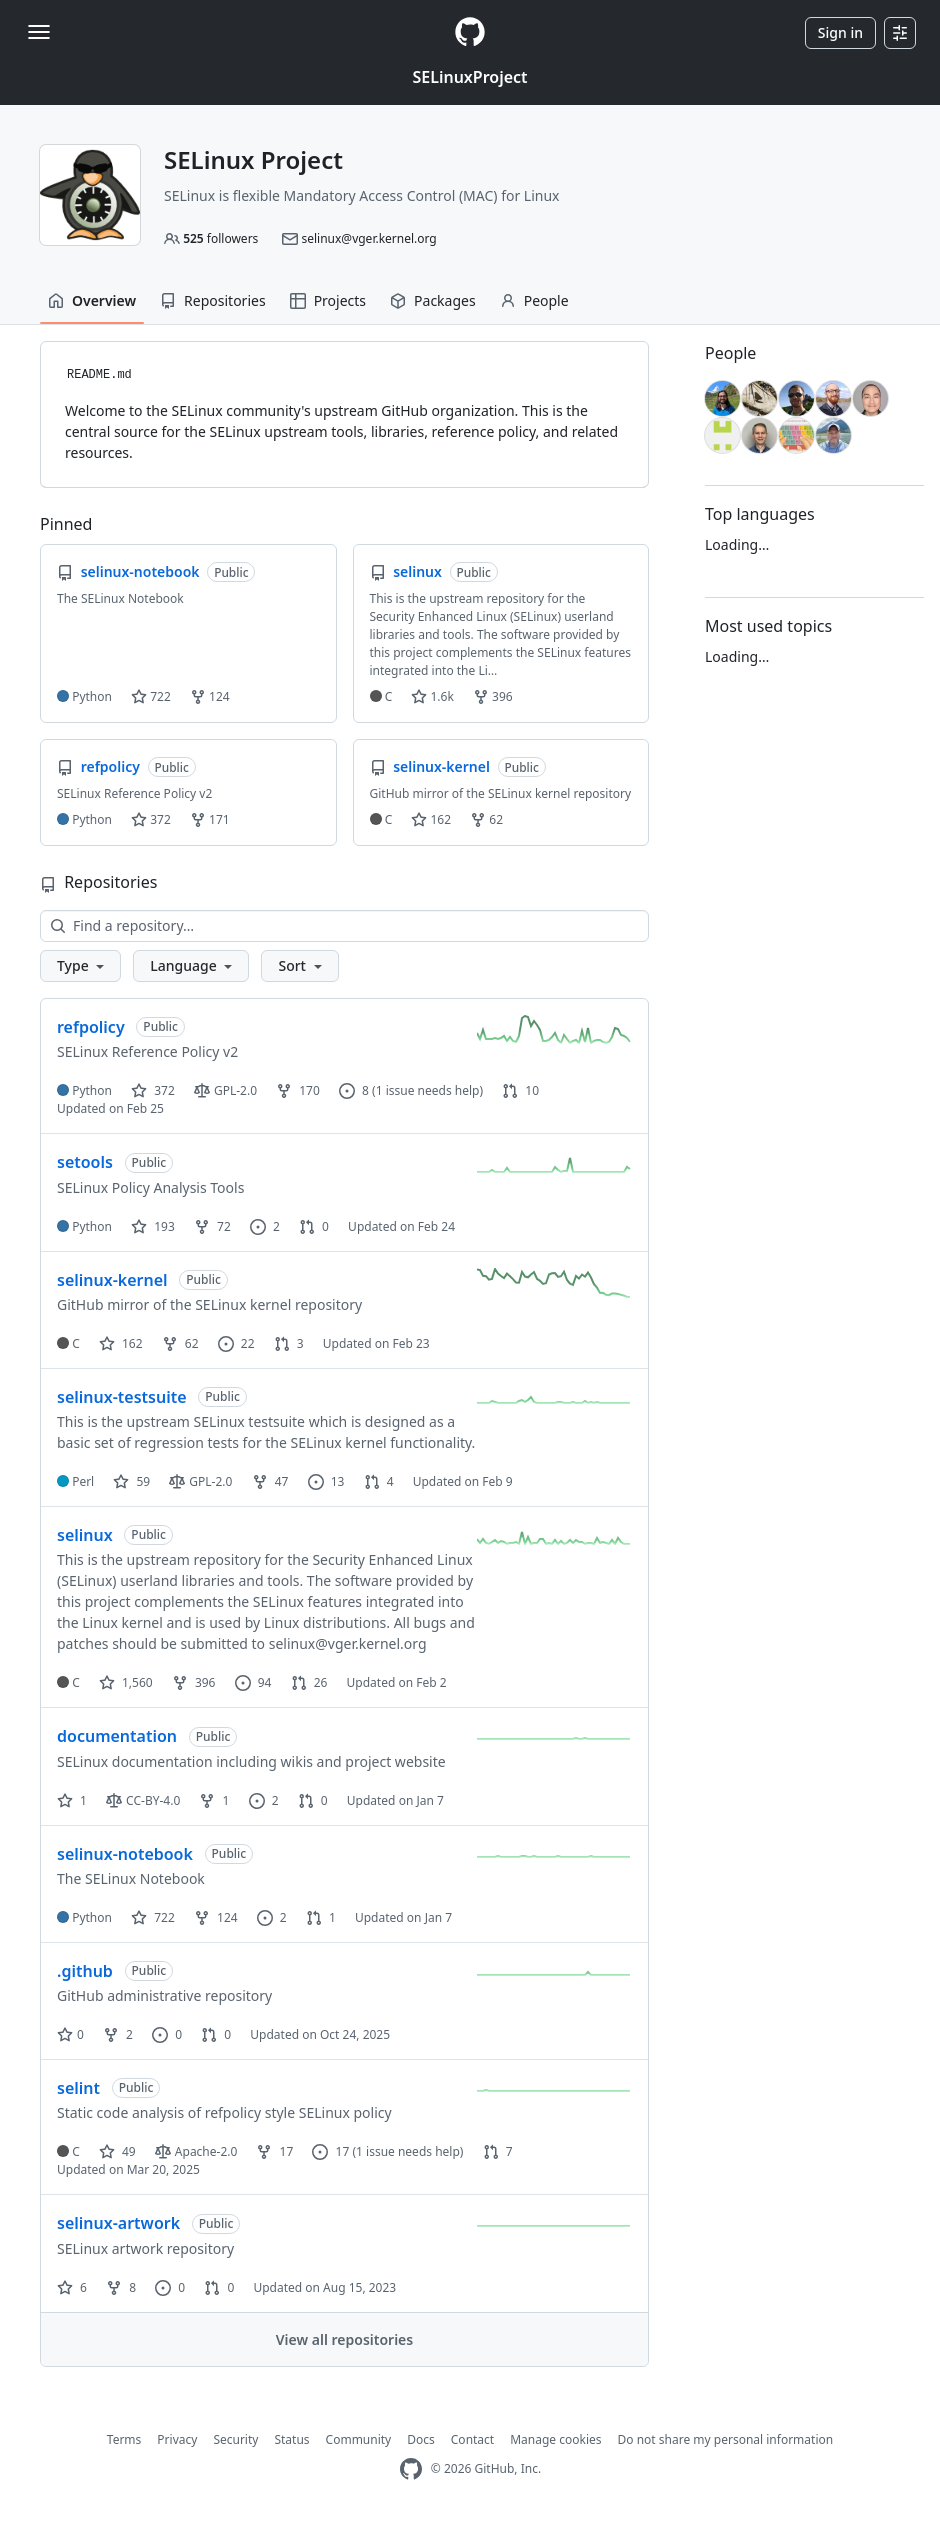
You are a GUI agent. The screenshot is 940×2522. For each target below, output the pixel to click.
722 (151, 696)
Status (291, 2439)
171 (210, 819)
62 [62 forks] (180, 1343)
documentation (117, 1736)
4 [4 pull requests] (379, 1481)
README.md (99, 375)
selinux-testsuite (122, 1397)
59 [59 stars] (131, 1481)
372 (151, 819)
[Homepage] (470, 32)
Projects (328, 300)
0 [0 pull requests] (314, 1226)
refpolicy (91, 1027)
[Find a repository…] (344, 926)
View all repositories (344, 2339)
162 (431, 819)
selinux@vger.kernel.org (368, 238)
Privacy (177, 2439)
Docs (421, 2439)
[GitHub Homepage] (411, 2469)
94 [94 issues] (253, 1682)
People (534, 300)
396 (493, 696)
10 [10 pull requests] (520, 1090)
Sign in (840, 32)
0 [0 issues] (167, 2034)
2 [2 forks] (118, 2034)
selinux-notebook (125, 1854)
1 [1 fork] (214, 1800)
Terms (124, 2439)
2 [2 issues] (265, 1226)
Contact (472, 2439)
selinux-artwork (118, 2223)
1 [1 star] (72, 1800)
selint (78, 2088)
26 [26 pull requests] (309, 1682)
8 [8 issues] (354, 1090)
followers (220, 238)
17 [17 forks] (274, 2151)
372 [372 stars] (153, 1090)
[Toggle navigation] (39, 32)
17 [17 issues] (330, 2151)
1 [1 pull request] (321, 1917)
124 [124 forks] (216, 1917)
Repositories (213, 300)
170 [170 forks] (298, 1090)
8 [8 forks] (121, 2287)
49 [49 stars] (117, 2151)
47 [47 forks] (270, 1481)
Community (359, 2439)
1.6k (432, 696)
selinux (85, 1535)
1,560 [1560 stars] (126, 1682)
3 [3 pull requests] (289, 1343)
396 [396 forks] (194, 1682)
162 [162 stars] (121, 1343)
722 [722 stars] (153, 1917)
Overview (92, 300)
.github (85, 1971)
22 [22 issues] (236, 1343)
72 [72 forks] (212, 1226)
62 (486, 819)
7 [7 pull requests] (498, 2151)
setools (85, 1162)
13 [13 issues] (326, 1481)
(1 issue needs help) (427, 1090)
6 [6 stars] (72, 2287)
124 (210, 696)
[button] (80, 966)
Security (235, 2439)
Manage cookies (555, 2439)
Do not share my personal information (726, 2439)
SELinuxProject (469, 77)
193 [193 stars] (153, 1226)
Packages (433, 300)
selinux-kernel (112, 1280)
